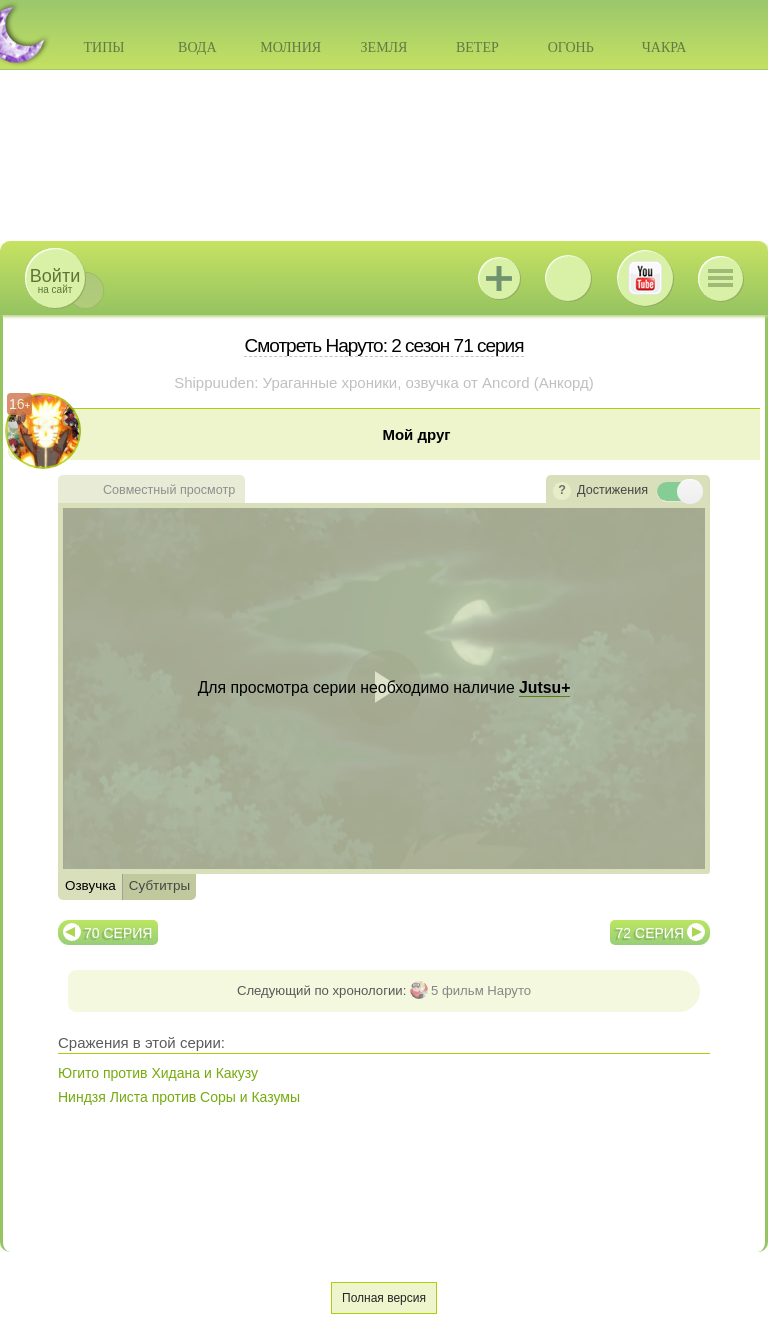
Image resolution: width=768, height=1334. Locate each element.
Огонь (571, 47)
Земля (384, 47)
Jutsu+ (499, 278)
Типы (103, 47)
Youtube (645, 278)
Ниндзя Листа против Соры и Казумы (179, 1097)
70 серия (118, 933)
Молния (290, 47)
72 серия (650, 933)
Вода (197, 47)
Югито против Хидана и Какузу (158, 1073)
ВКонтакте (568, 278)
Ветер (477, 47)
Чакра (664, 47)
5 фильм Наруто (481, 990)
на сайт (55, 280)
